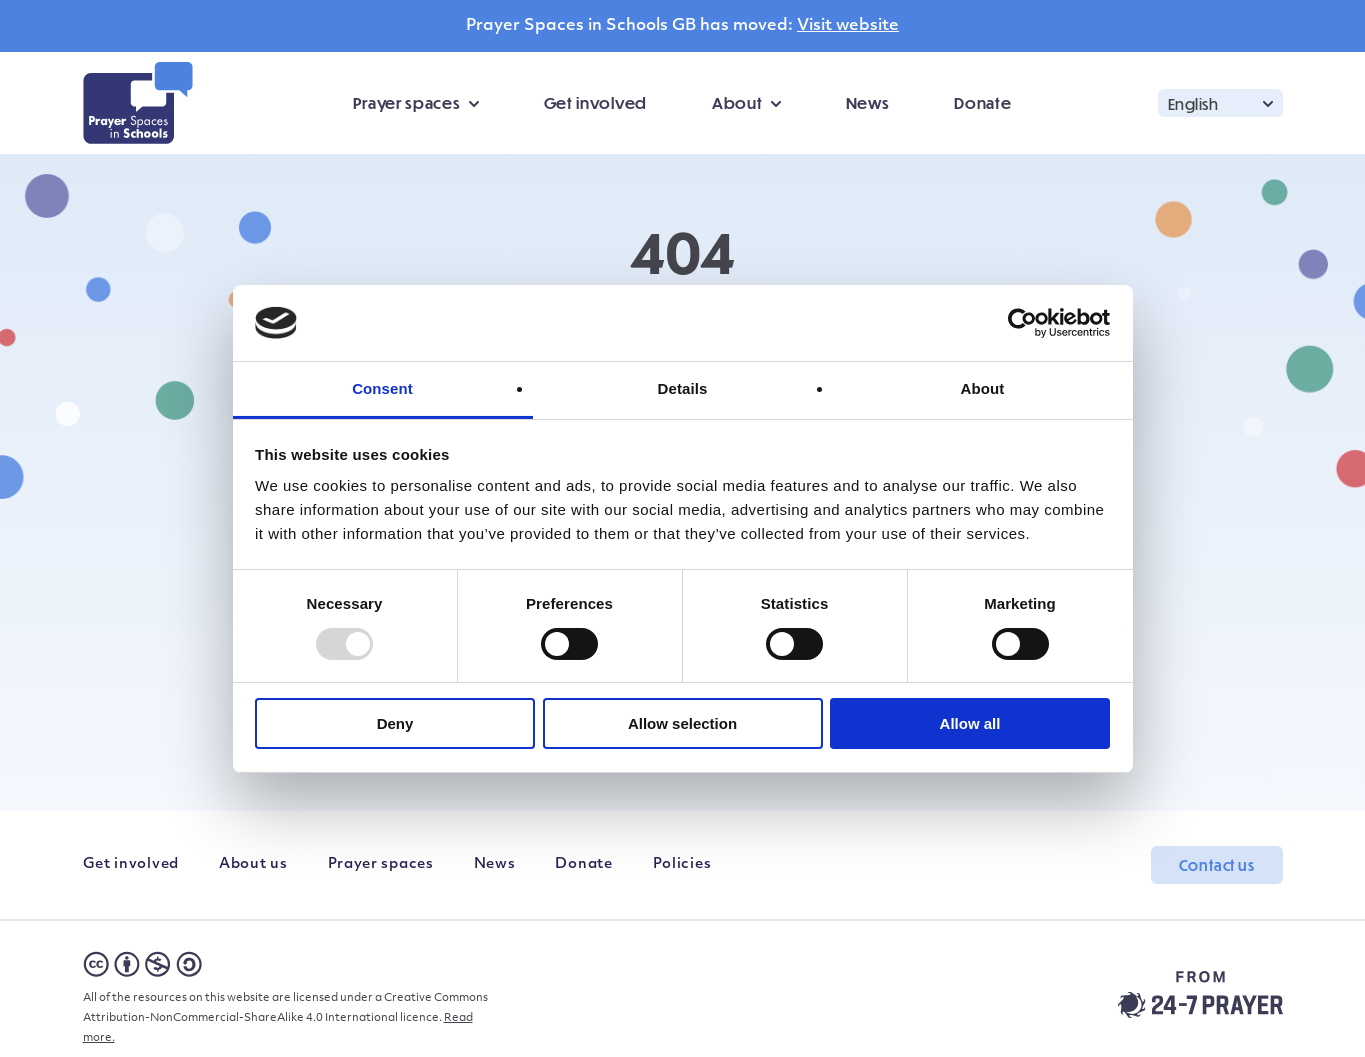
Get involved (595, 102)
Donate (982, 102)
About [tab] (983, 388)
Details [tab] (683, 388)
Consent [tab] (382, 388)
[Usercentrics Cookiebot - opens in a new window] (1022, 323)
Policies (682, 864)
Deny (395, 723)
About (737, 102)
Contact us (1217, 865)
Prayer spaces (406, 102)
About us (253, 864)
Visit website (848, 26)
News (868, 102)
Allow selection (682, 723)
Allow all (970, 723)
